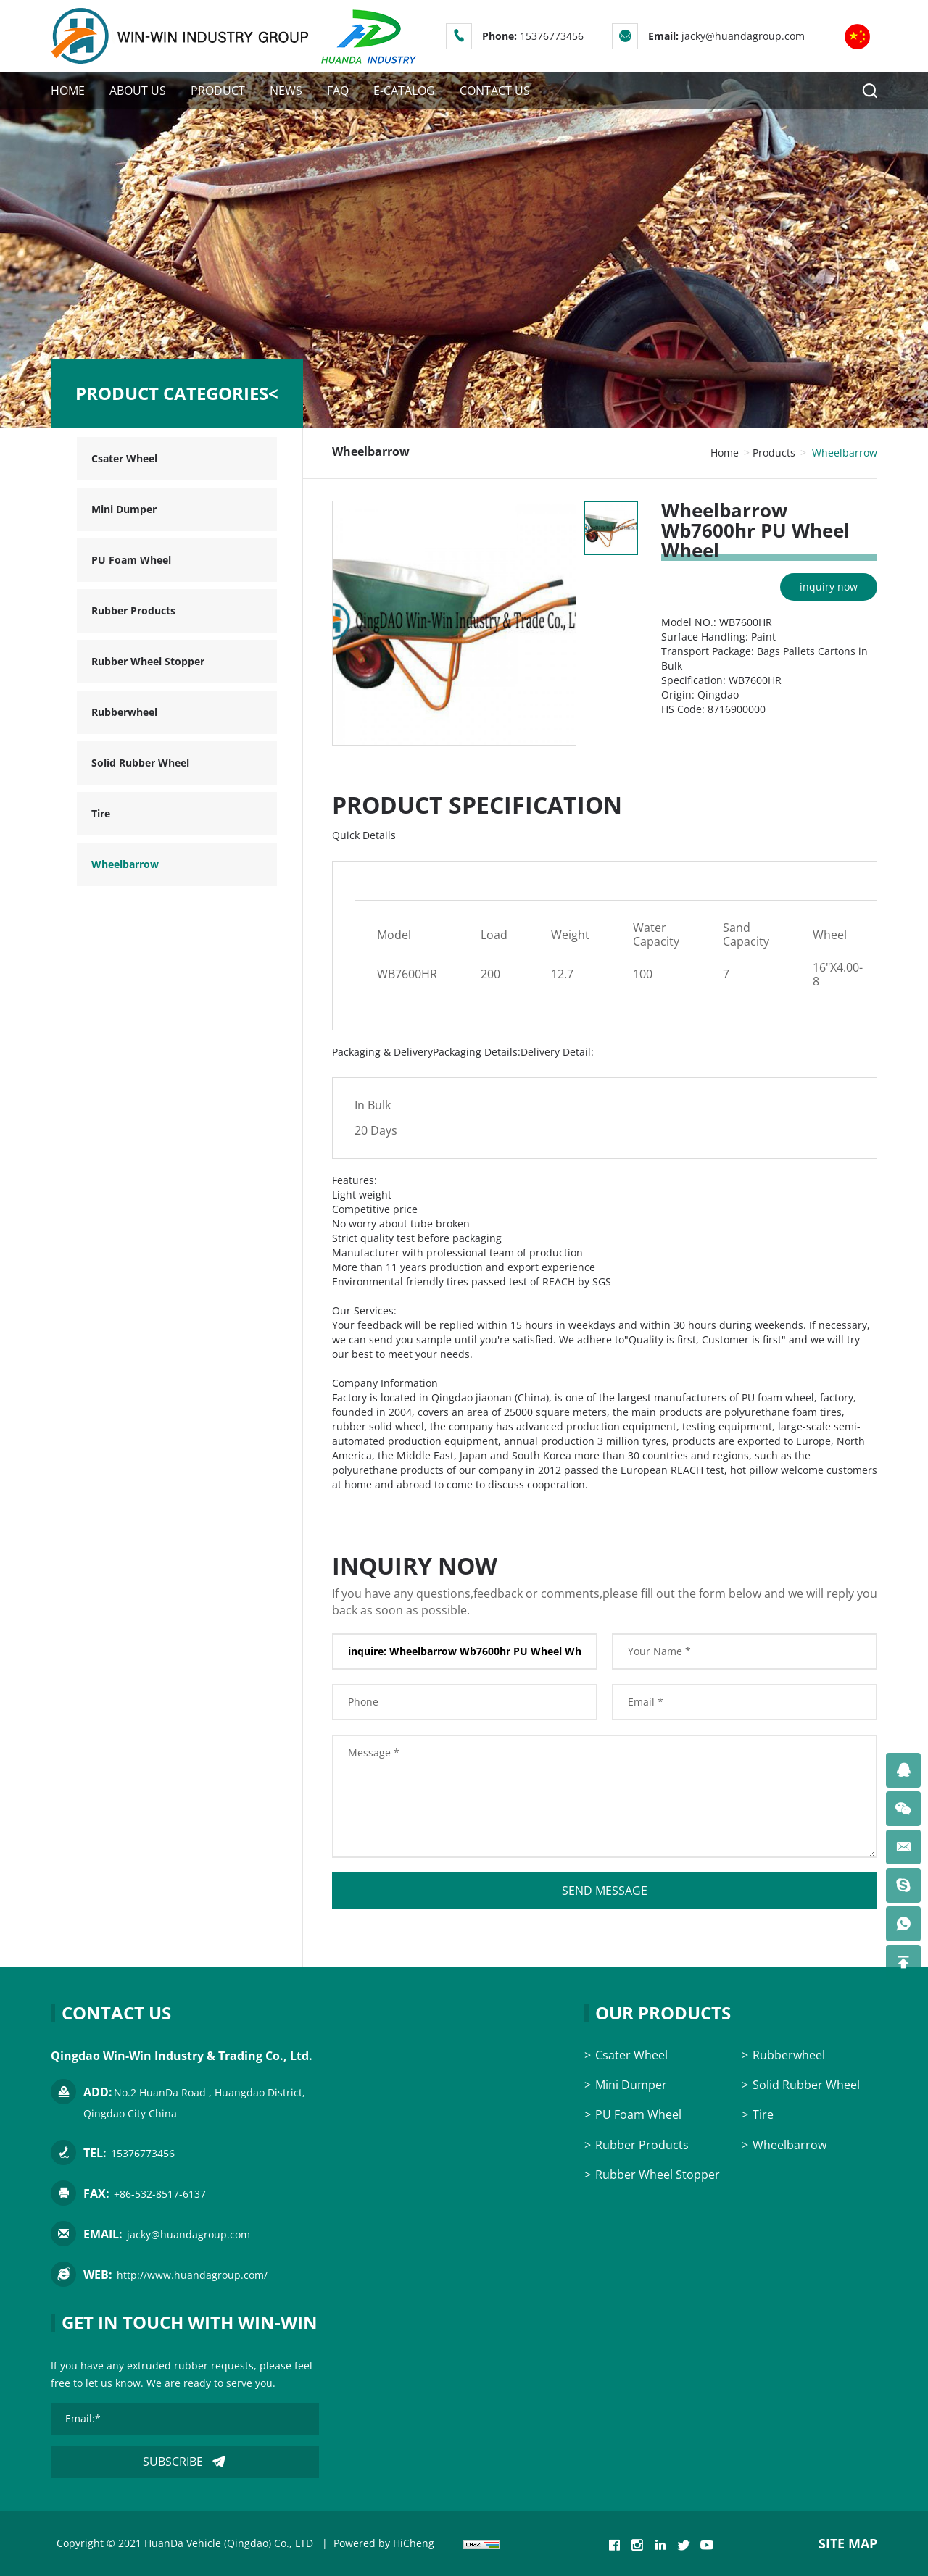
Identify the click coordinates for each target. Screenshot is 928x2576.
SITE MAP (848, 2543)
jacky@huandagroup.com (743, 36)
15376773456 (552, 36)
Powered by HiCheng (384, 2543)
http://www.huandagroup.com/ (192, 2275)
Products (774, 452)
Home (724, 452)
